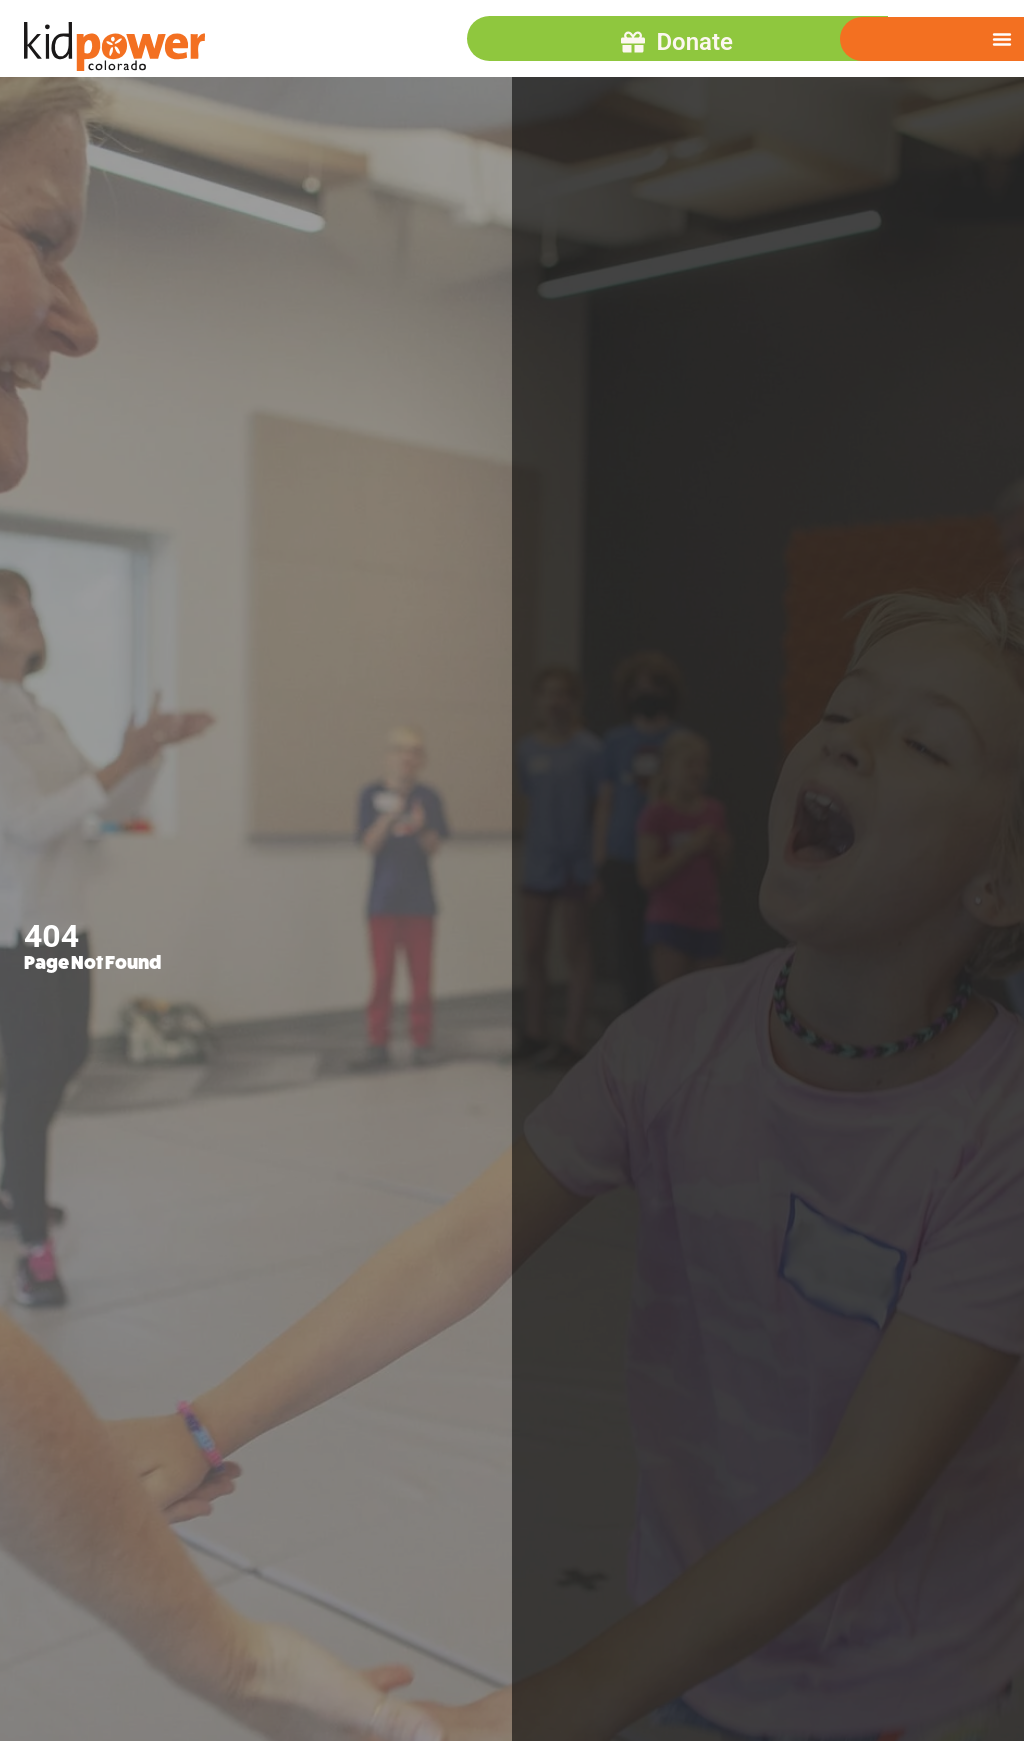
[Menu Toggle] (1002, 39)
